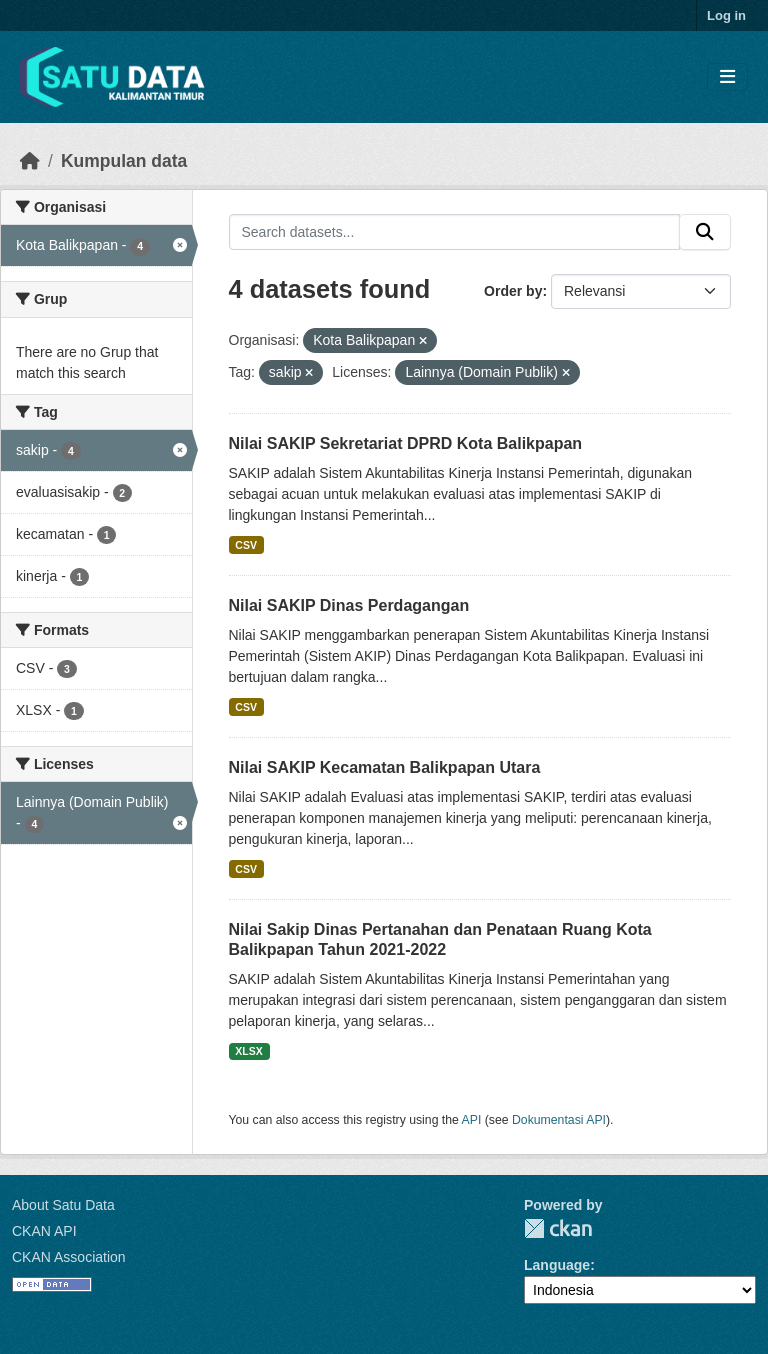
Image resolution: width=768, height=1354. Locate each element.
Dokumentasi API (559, 1120)
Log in (726, 15)
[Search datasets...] (455, 232)
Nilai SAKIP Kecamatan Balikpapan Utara (385, 767)
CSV (246, 545)
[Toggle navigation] (727, 77)
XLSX (248, 1051)
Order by (513, 291)
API (472, 1120)
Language (557, 1265)
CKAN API (44, 1231)
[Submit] (705, 232)
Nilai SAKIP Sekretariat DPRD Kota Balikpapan (406, 443)
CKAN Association (69, 1257)
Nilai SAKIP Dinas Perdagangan (349, 605)
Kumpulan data (124, 161)
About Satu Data (63, 1205)
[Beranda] (30, 161)
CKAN (558, 1228)
